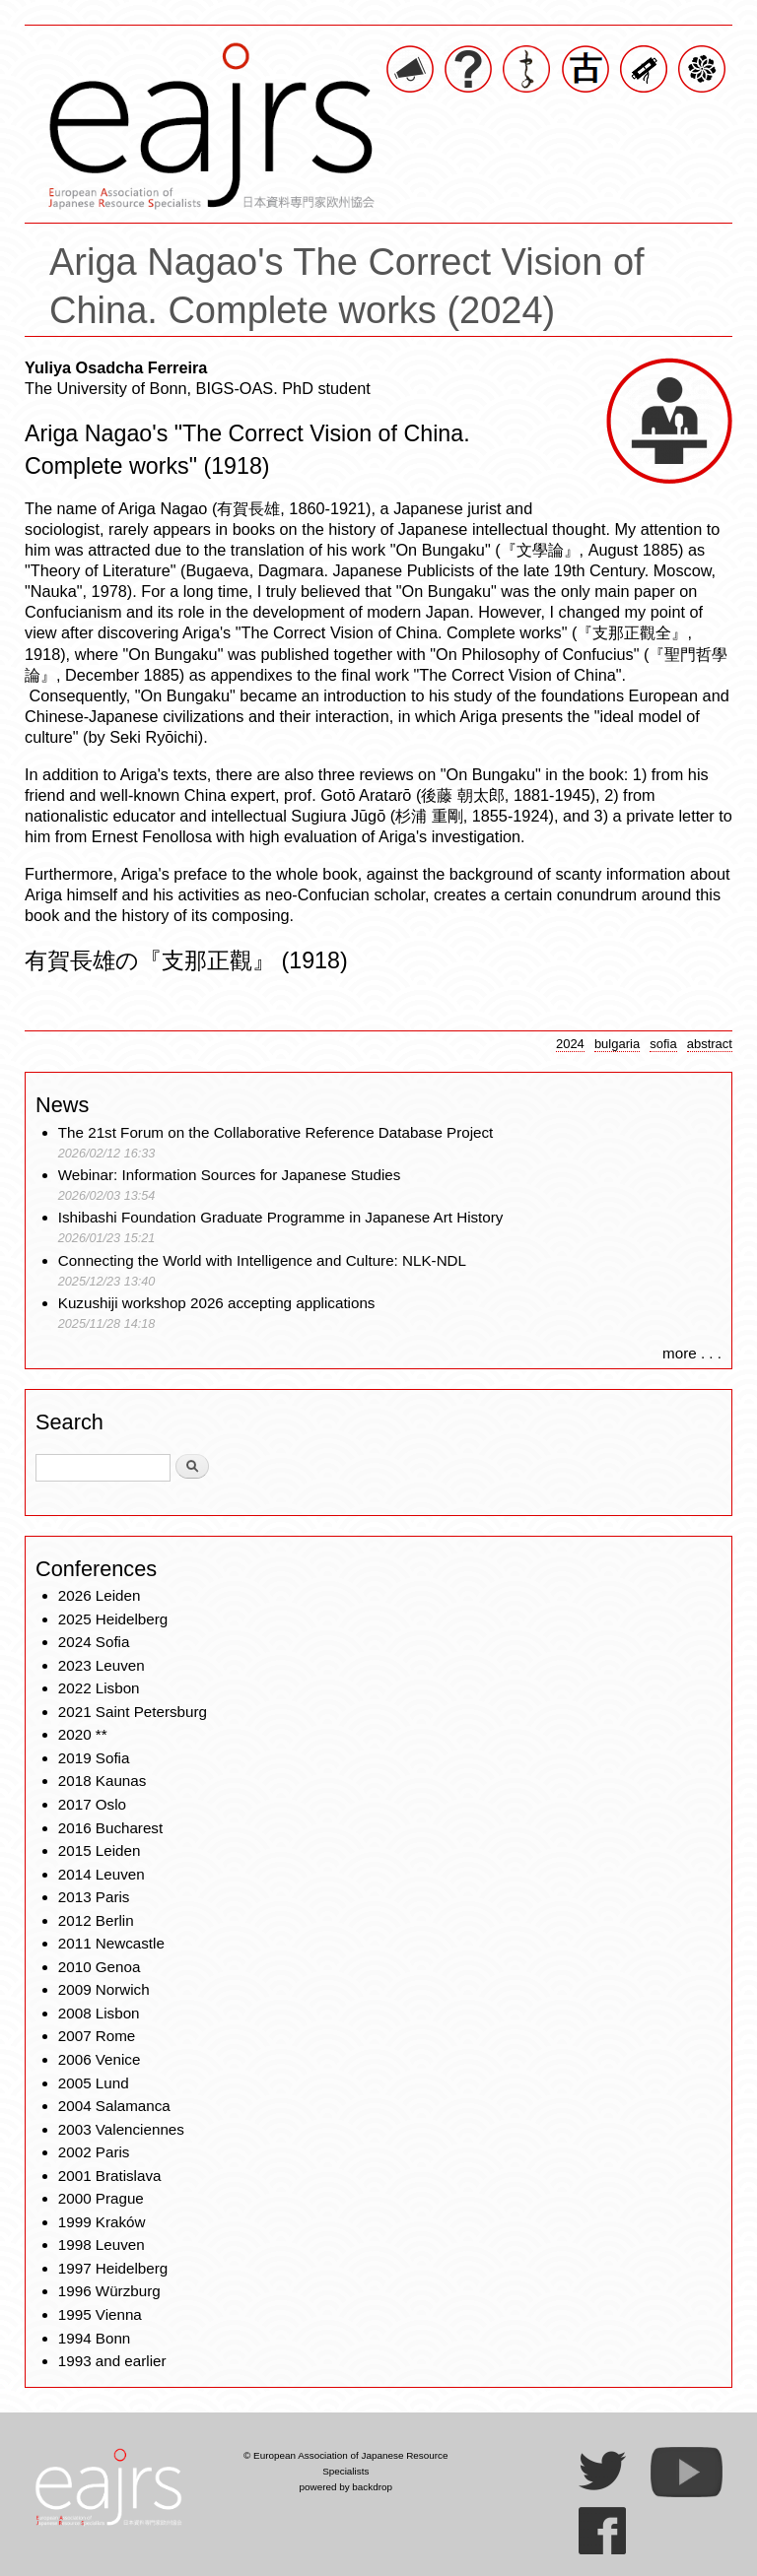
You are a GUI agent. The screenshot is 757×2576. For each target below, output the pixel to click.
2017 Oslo (92, 1804)
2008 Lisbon (99, 2013)
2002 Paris (94, 2152)
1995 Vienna (100, 2314)
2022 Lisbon (99, 1688)
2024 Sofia (94, 1641)
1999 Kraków (102, 2221)
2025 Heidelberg (113, 1619)
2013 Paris (94, 1896)
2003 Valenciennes (121, 2129)
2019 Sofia (94, 1758)
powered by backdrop (345, 2486)
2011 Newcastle (111, 1943)
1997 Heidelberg (113, 2268)
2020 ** (82, 1734)
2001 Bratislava (110, 2175)
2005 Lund (93, 2083)
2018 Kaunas (102, 1780)
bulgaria (617, 1043)
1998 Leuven (101, 2244)
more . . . (692, 1353)
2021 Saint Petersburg (132, 1711)
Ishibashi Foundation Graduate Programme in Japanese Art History (283, 1217)
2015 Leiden (99, 1850)
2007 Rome (97, 2035)
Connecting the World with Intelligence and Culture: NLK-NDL (262, 1260)
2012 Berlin (96, 1920)
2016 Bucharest (110, 1827)
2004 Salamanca (114, 2105)
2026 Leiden (99, 1595)
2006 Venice (99, 2059)
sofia (663, 1043)
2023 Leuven (101, 1665)
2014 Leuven (101, 1874)
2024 (570, 1043)
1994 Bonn (94, 2338)
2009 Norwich (104, 1989)
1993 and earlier (112, 2360)
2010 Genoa (99, 1966)
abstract (709, 1043)
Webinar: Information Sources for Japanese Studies (229, 1174)
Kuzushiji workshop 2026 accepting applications (217, 1302)
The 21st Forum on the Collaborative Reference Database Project (276, 1132)
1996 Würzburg (109, 2290)
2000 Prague (101, 2198)
